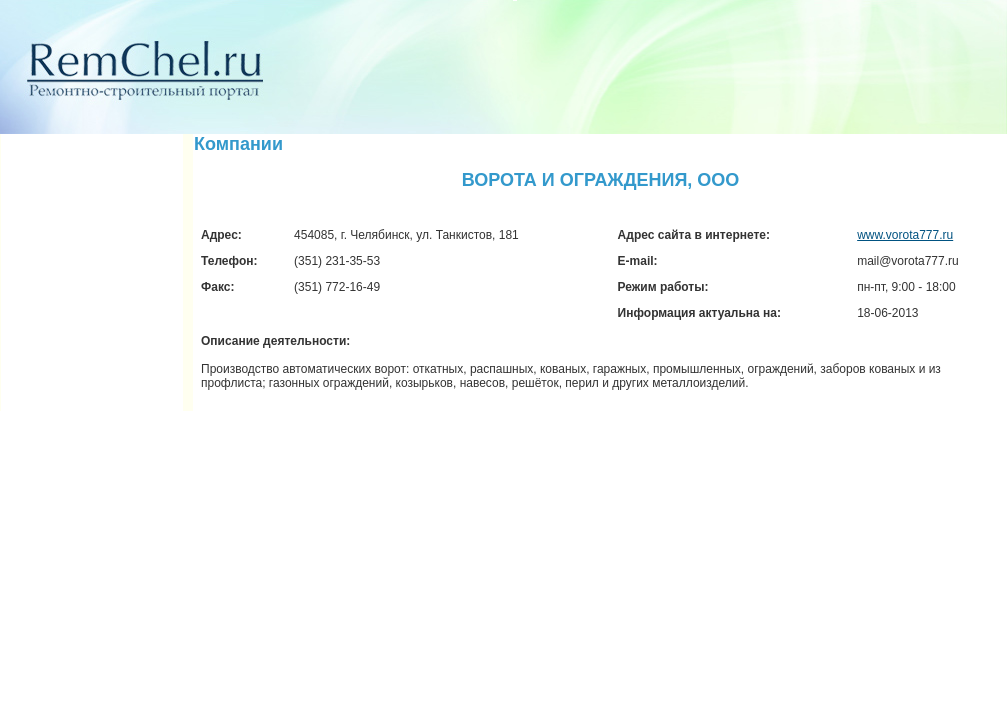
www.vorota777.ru (905, 235)
